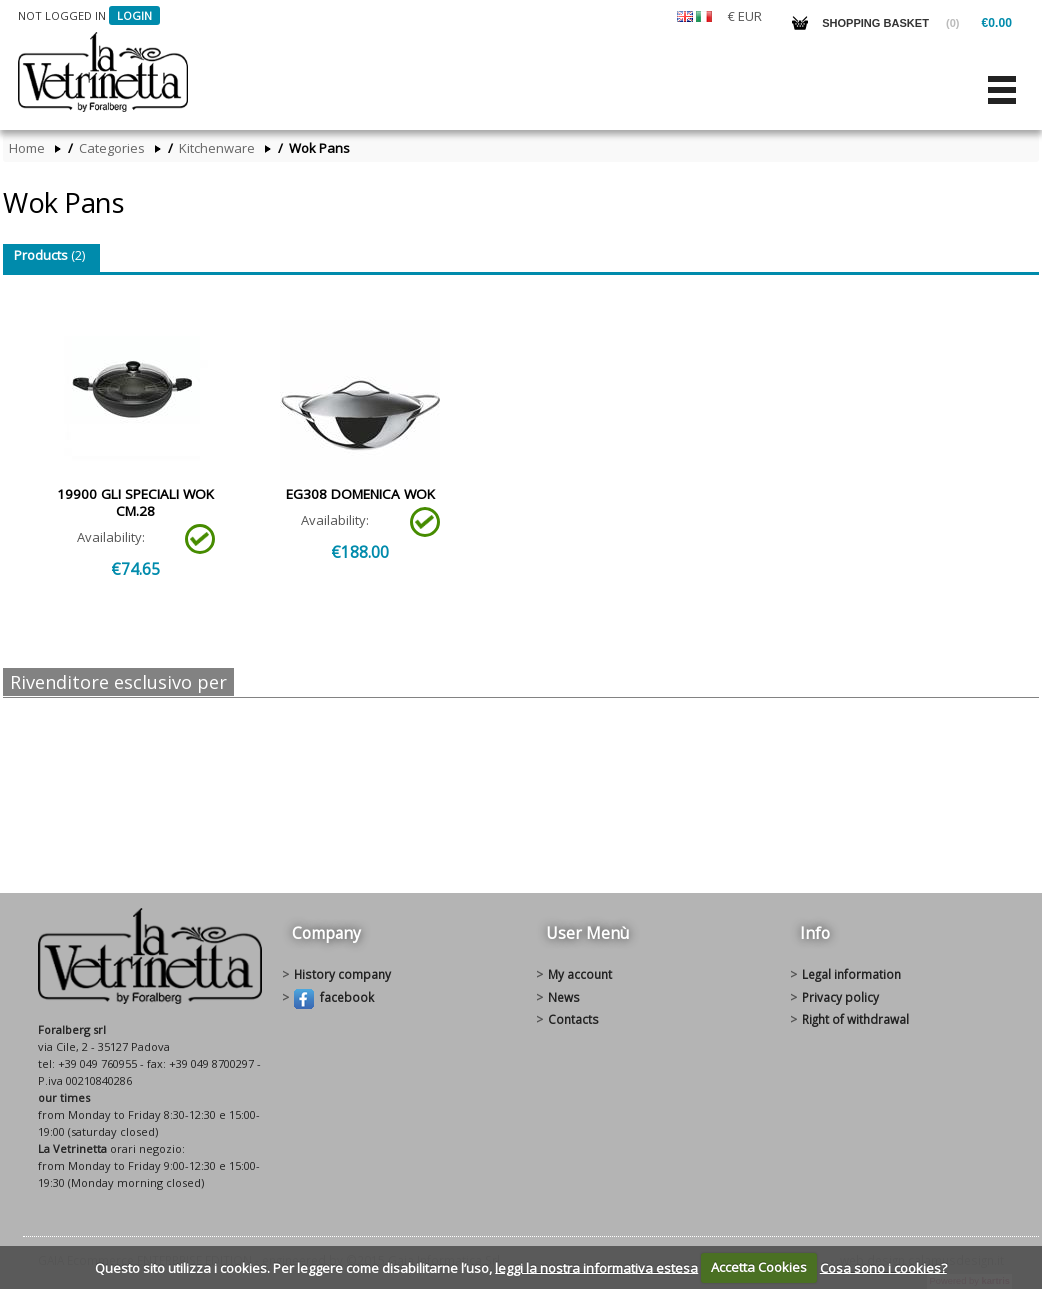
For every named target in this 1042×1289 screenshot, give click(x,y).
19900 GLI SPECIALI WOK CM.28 (135, 502)
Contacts (573, 1019)
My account (580, 974)
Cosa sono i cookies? (883, 1267)
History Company (342, 974)
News (564, 997)
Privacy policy (840, 997)
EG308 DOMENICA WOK (360, 494)
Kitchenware (217, 148)
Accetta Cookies (759, 1267)
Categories (112, 148)
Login (134, 15)
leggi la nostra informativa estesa (596, 1267)
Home (27, 148)
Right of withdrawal (855, 1019)
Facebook (334, 999)
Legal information (851, 974)
